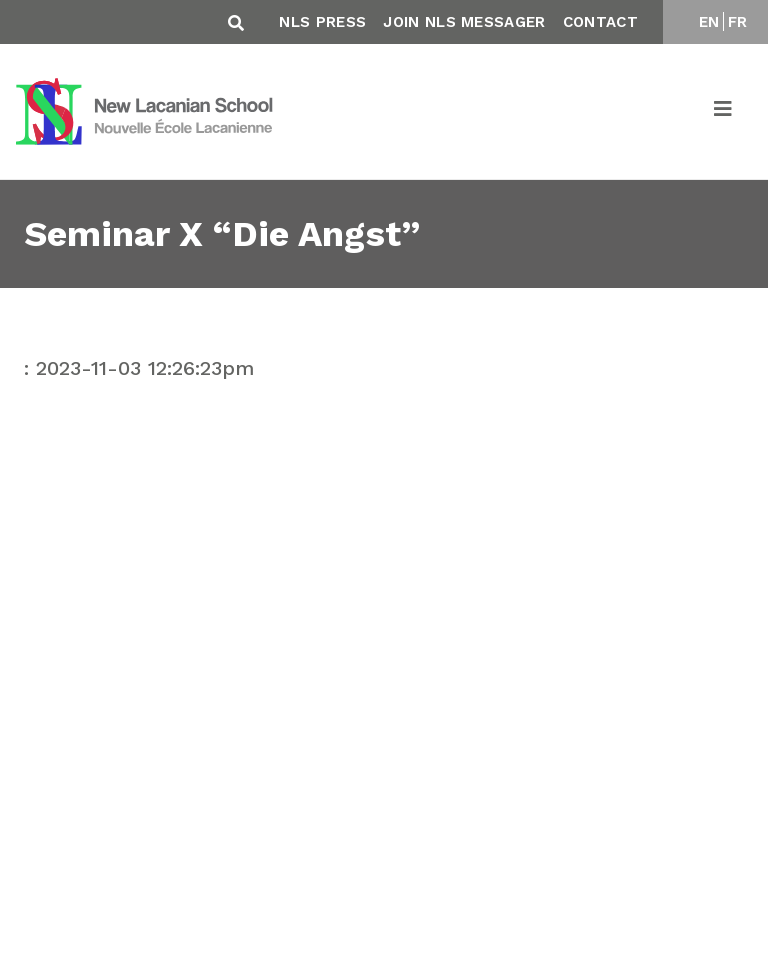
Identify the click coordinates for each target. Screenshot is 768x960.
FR (738, 22)
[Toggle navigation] (724, 112)
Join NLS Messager (464, 22)
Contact (600, 22)
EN (709, 22)
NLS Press (322, 22)
